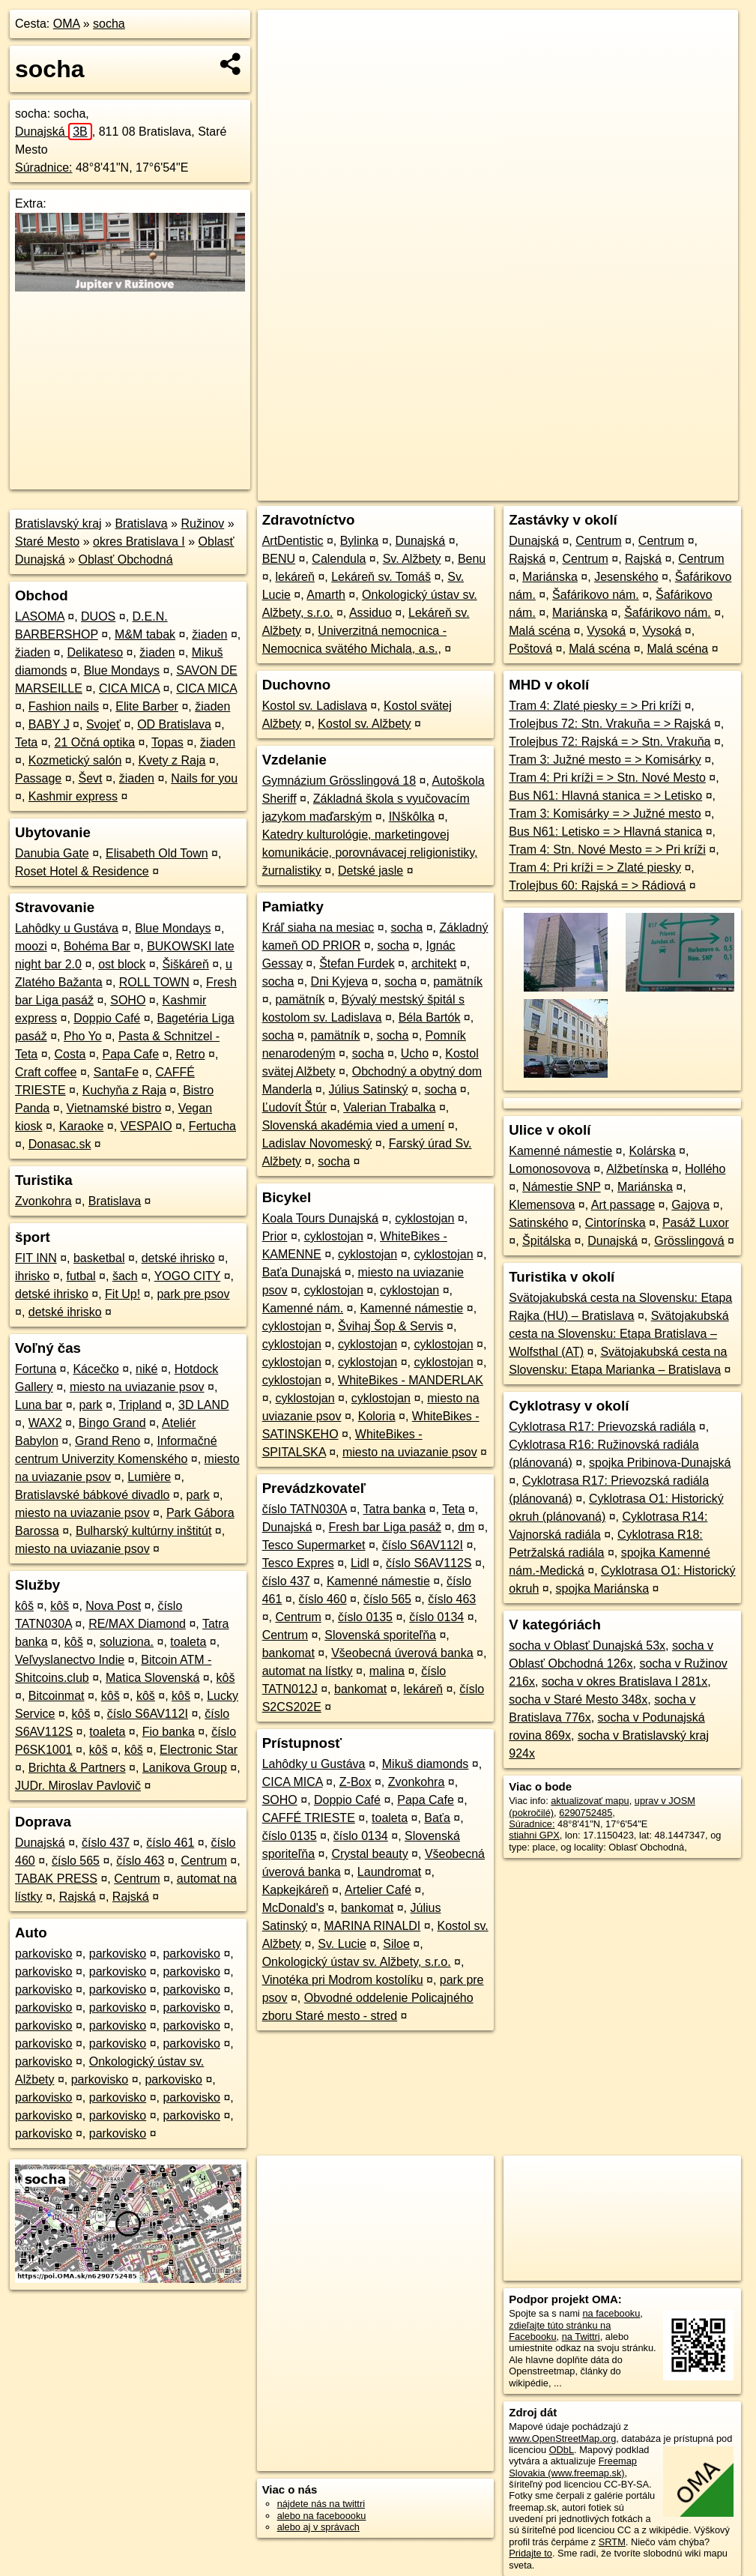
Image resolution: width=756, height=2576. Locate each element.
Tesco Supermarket (314, 1545)
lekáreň (294, 576)
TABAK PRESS (56, 1878)
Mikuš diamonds (425, 1764)
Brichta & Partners (77, 1767)
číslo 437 (106, 1842)
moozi (31, 946)
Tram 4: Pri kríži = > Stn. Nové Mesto (607, 777)
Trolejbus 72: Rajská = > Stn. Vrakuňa (609, 741)
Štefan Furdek (357, 963)
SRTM (612, 2542)
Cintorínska (615, 1222)
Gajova (690, 1204)
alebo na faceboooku (321, 2515)
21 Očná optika (95, 742)
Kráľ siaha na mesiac (318, 927)
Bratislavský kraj (58, 523)
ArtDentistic (293, 540)
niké (146, 1369)
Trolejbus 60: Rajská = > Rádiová (597, 885)
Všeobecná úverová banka (402, 1653)
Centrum (204, 1860)
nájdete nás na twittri (321, 2503)
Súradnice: (44, 167)
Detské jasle (370, 870)
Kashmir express (73, 796)
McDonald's (293, 1907)
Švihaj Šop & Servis (391, 1326)
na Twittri (581, 2336)
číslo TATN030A (304, 1509)
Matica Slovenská (152, 1677)
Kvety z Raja (172, 760)
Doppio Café (106, 1018)
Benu (472, 558)
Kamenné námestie (411, 1308)
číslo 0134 (436, 1617)
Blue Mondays (122, 670)
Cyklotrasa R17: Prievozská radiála (602, 1426)
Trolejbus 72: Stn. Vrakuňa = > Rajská (609, 723)
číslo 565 (76, 1860)
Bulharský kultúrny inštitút (143, 1530)
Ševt (91, 778)
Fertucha (212, 1126)
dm (466, 1527)
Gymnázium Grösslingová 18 (339, 780)
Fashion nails (63, 706)
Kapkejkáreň (295, 1889)
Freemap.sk (557, 489)
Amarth (325, 594)
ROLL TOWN (154, 982)
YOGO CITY (187, 1276)
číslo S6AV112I (147, 1713)
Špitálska (546, 1240)
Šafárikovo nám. (595, 594)
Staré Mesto (47, 541)
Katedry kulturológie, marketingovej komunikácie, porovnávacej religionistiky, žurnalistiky (370, 852)
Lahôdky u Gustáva (66, 928)
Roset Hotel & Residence (82, 871)
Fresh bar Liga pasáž (385, 1527)
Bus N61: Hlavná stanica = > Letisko (605, 795)
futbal (80, 1276)
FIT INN (36, 1258)
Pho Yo (83, 1036)
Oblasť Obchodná (126, 559)
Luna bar (38, 1405)
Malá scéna (539, 630)
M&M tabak (145, 634)
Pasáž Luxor (695, 1222)
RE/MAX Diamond (137, 1623)
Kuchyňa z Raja (124, 1090)
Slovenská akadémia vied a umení (353, 1125)
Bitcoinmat (56, 1695)
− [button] (283, 58)
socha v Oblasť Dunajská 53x (587, 1645)
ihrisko (32, 1276)
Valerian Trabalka (389, 1107)
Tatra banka (394, 1509)
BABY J (49, 724)
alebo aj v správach (318, 2527)
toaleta (188, 1641)
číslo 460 (323, 1599)
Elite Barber (146, 706)
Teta (26, 742)
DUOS (98, 616)
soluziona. (127, 1641)
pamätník (458, 981)
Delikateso (95, 652)
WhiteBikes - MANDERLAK (410, 1380)
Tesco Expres (298, 1563)
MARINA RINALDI (372, 1925)
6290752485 (585, 1812)
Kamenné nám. (303, 1308)
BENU (278, 558)
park (90, 1405)
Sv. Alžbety (412, 558)
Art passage (623, 1204)
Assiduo (370, 612)
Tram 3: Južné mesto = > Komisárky (605, 759)
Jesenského (626, 576)
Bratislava (141, 523)
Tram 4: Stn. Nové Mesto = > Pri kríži (607, 849)
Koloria (377, 1416)
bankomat (288, 1653)
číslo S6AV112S (428, 1563)
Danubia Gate (52, 853)
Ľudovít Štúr (294, 1107)
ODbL (561, 2449)
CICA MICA (129, 688)
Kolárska (652, 1150)
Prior (275, 1236)
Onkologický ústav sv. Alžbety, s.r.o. (356, 1961)
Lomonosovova (549, 1168)
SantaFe (116, 1072)
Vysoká (606, 630)
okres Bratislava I (139, 541)
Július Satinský (368, 1089)
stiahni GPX (534, 1835)
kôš (24, 1605)
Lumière (149, 1477)
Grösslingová (689, 1240)
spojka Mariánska (603, 1588)
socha (109, 23)
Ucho (415, 1053)
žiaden (209, 634)
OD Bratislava (174, 724)
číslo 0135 (365, 1617)
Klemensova (542, 1204)
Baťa (437, 1818)
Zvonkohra (43, 1201)
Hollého (705, 1168)
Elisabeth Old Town (157, 853)
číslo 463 (140, 1860)
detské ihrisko (178, 1258)
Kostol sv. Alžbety (364, 723)
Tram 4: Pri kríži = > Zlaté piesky (595, 867)
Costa (70, 1054)
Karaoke (81, 1126)
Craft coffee (45, 1072)
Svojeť (103, 724)
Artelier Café (378, 1889)
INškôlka (412, 816)
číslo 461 (170, 1842)
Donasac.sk (59, 1144)
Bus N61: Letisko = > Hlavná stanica (605, 831)
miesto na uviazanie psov (137, 1387)
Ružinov (202, 523)
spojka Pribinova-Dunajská (660, 1462)
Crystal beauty (369, 1853)
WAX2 (45, 1423)
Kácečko (95, 1369)
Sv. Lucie (342, 1943)
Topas (167, 742)
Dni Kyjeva (339, 981)
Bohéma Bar (97, 946)
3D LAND (203, 1405)
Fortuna (35, 1369)
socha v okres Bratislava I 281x (624, 1681)
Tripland (140, 1405)
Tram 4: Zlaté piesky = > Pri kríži (595, 705)
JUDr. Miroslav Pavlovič (78, 1785)
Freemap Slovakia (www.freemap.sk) (573, 2466)
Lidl (360, 1563)
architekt (433, 963)
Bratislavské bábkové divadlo (92, 1494)
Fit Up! (122, 1294)
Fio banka (168, 1731)
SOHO (127, 1000)
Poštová (530, 648)
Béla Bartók (430, 1017)
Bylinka (359, 540)
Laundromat (389, 1871)
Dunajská (53, 131)
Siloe (396, 1943)
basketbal (99, 1258)
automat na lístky (307, 1671)
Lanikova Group (184, 1767)
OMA (66, 23)
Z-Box (355, 1782)
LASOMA (39, 616)
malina (387, 1671)
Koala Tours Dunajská (320, 1218)
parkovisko (43, 1953)
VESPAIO (146, 1126)
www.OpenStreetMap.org (562, 2438)
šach (125, 1276)
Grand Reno (107, 1441)
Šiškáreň (186, 964)
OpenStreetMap (480, 489)
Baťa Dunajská (302, 1272)
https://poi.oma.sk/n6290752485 (671, 489)
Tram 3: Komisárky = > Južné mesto (605, 813)
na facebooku (611, 2313)
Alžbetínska (637, 1168)
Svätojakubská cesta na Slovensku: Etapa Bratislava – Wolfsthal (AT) (618, 1333)
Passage (38, 778)
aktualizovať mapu (590, 1800)
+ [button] (283, 35)
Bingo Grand (112, 1423)
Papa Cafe (131, 1054)
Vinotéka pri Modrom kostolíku (342, 1979)
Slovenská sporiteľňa (380, 1635)
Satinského (538, 1222)
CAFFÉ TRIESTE (308, 1818)
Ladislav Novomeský (317, 1143)
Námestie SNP (561, 1186)
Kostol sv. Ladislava (314, 705)
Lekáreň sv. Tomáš (381, 576)
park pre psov (193, 1294)
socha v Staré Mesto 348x (578, 1699)
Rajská (77, 1896)
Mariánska (550, 576)
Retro (190, 1054)
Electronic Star (199, 1749)
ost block (121, 964)
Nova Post (113, 1605)
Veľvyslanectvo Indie (69, 1659)
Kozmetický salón (75, 760)
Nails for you (204, 778)
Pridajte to (530, 2553)
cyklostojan (424, 1218)
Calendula (339, 558)
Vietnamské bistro (114, 1108)
